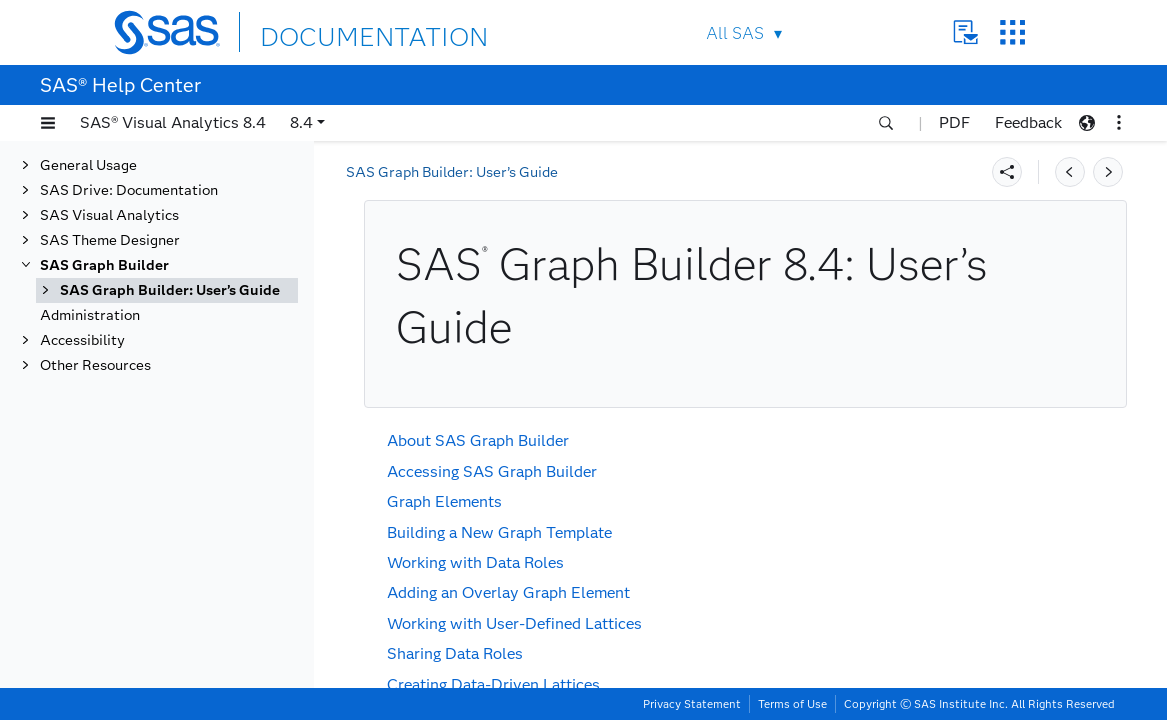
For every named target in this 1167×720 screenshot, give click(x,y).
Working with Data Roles (475, 562)
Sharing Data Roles (455, 653)
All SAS (735, 33)
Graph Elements (444, 501)
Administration (90, 315)
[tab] (167, 290)
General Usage (88, 165)
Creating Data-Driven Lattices (493, 684)
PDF (954, 122)
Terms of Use (792, 704)
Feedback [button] (1028, 122)
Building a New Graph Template (499, 532)
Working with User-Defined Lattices (514, 623)
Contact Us (965, 32)
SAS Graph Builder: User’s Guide (170, 290)
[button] (48, 123)
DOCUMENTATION (333, 31)
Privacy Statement (692, 704)
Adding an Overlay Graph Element (508, 592)
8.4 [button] (301, 122)
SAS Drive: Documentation (129, 190)
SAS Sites (1012, 32)
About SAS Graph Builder (478, 440)
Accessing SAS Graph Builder (492, 471)
